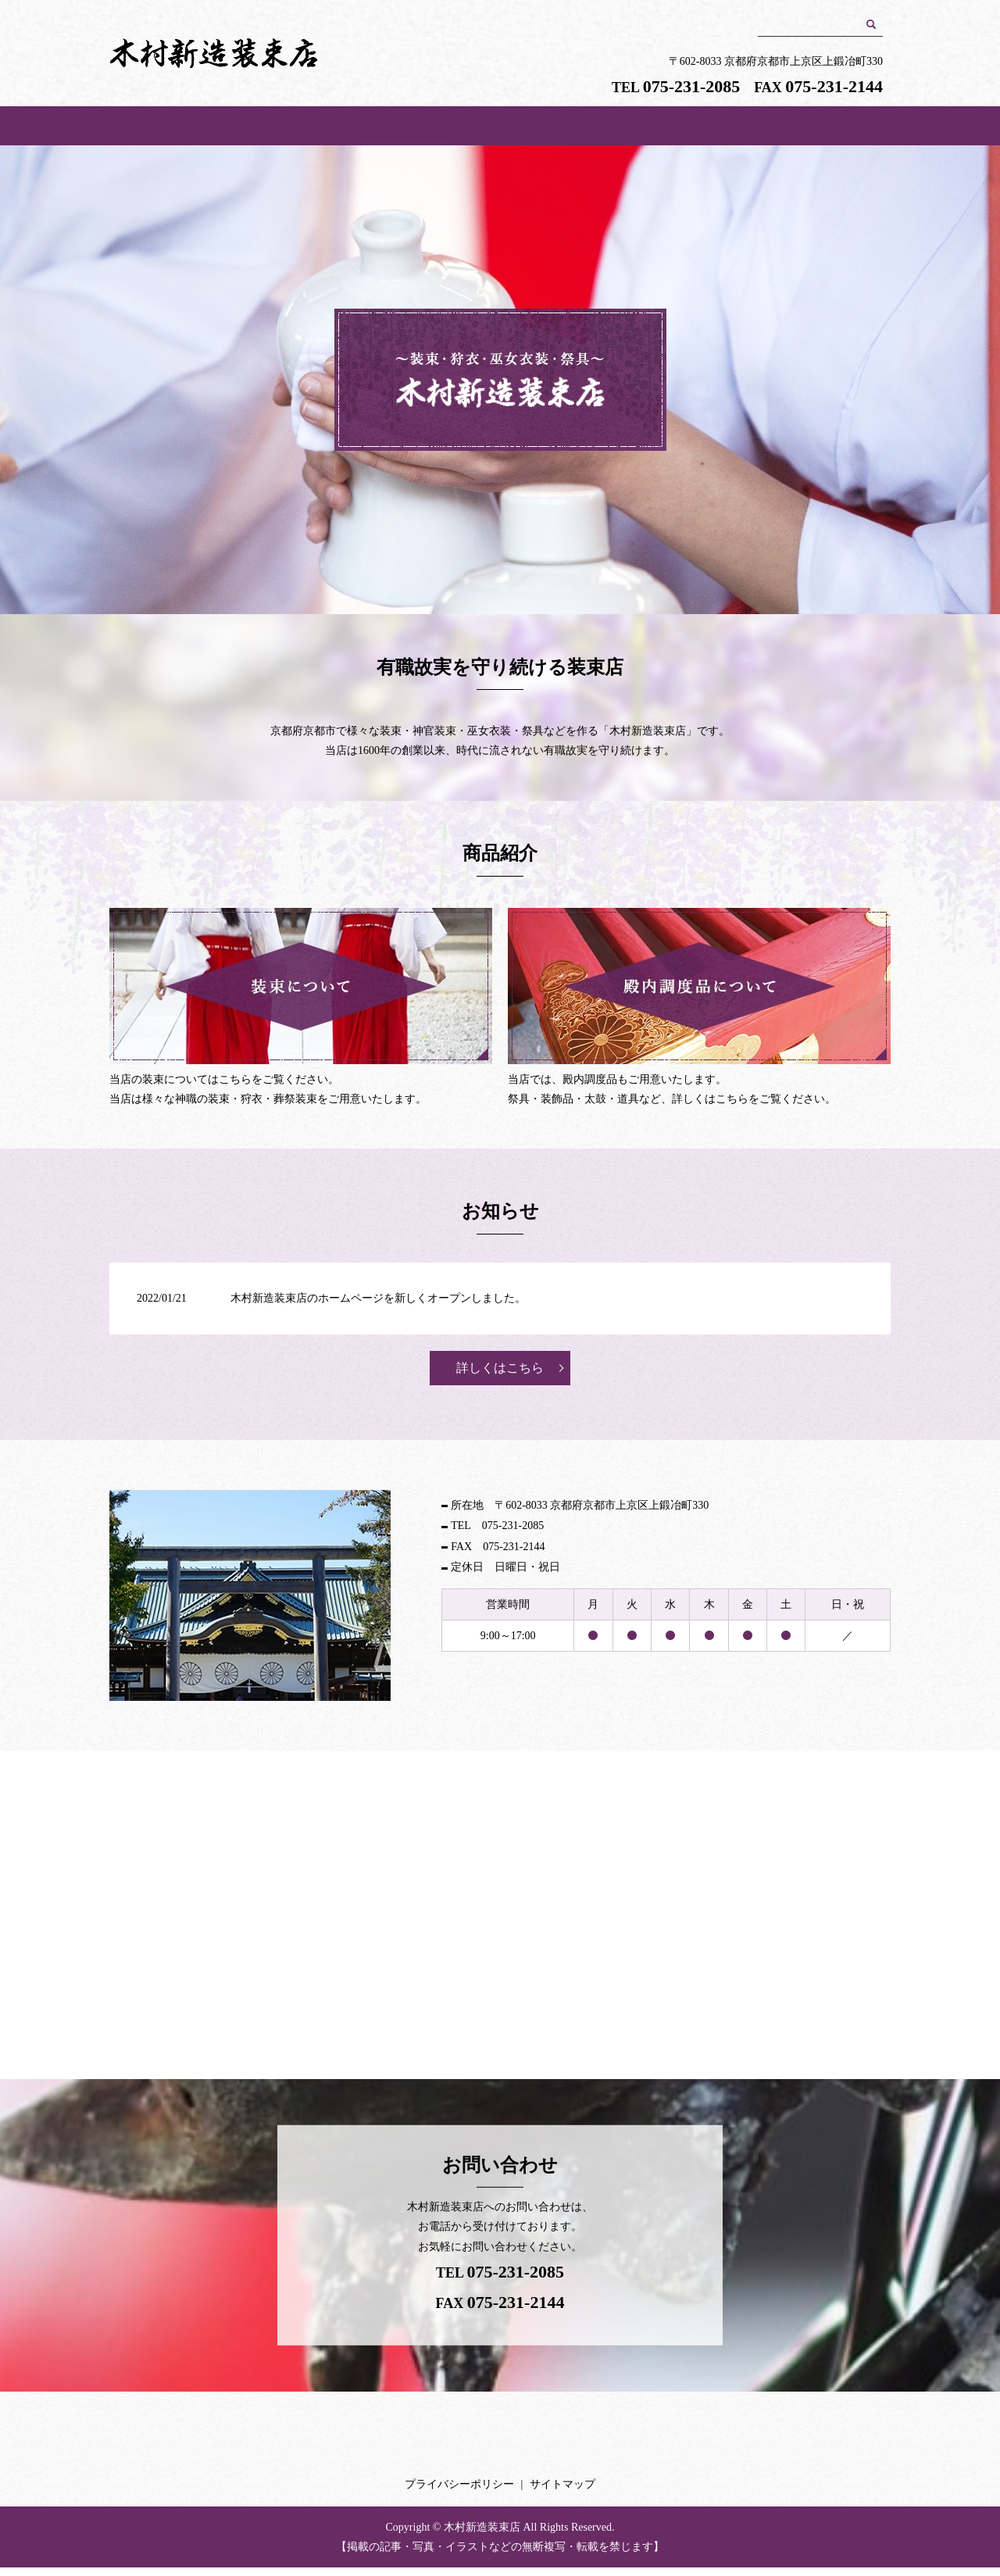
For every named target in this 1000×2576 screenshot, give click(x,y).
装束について (578, 130)
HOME (265, 130)
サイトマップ (562, 2493)
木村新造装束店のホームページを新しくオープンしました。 (378, 1307)
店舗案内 (422, 130)
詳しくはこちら (500, 1376)
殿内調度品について (734, 130)
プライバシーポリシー (459, 2493)
